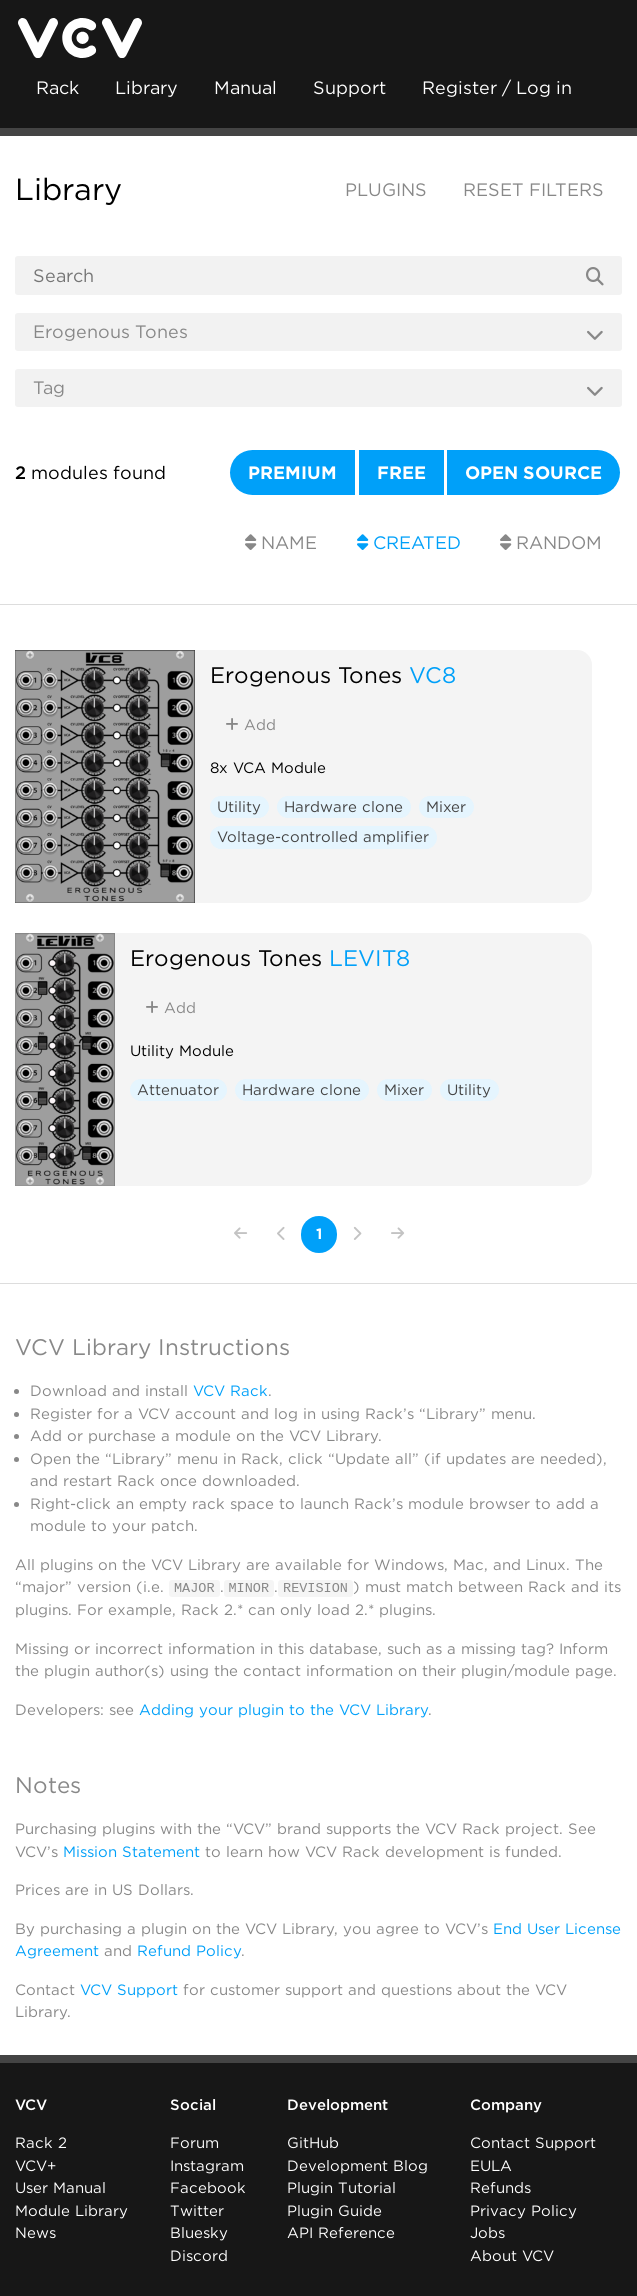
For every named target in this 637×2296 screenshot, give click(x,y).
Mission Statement (131, 1851)
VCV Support (129, 1989)
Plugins (386, 189)
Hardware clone (343, 807)
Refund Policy (189, 1950)
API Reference (341, 2232)
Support (349, 87)
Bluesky (199, 2232)
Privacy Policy (523, 2210)
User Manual (60, 2187)
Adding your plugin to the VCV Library (283, 1709)
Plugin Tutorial (341, 2187)
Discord (199, 2255)
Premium (292, 472)
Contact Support (533, 2142)
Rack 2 (41, 2142)
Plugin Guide (334, 2210)
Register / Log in (497, 87)
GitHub (313, 2142)
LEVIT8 (369, 957)
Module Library (71, 2210)
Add (250, 725)
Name (281, 542)
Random (551, 542)
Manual (245, 87)
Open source (533, 472)
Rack (57, 87)
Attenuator (178, 1090)
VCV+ (35, 2165)
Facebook (208, 2187)
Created (409, 542)
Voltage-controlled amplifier (323, 837)
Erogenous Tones (306, 674)
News (35, 2232)
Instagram (207, 2165)
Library (146, 87)
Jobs (487, 2232)
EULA (491, 2165)
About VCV (512, 2255)
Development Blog (357, 2165)
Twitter (197, 2210)
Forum (194, 2142)
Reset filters (533, 189)
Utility (239, 807)
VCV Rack (230, 1391)
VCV (31, 2104)
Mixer (446, 807)
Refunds (500, 2187)
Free (401, 472)
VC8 (432, 674)
